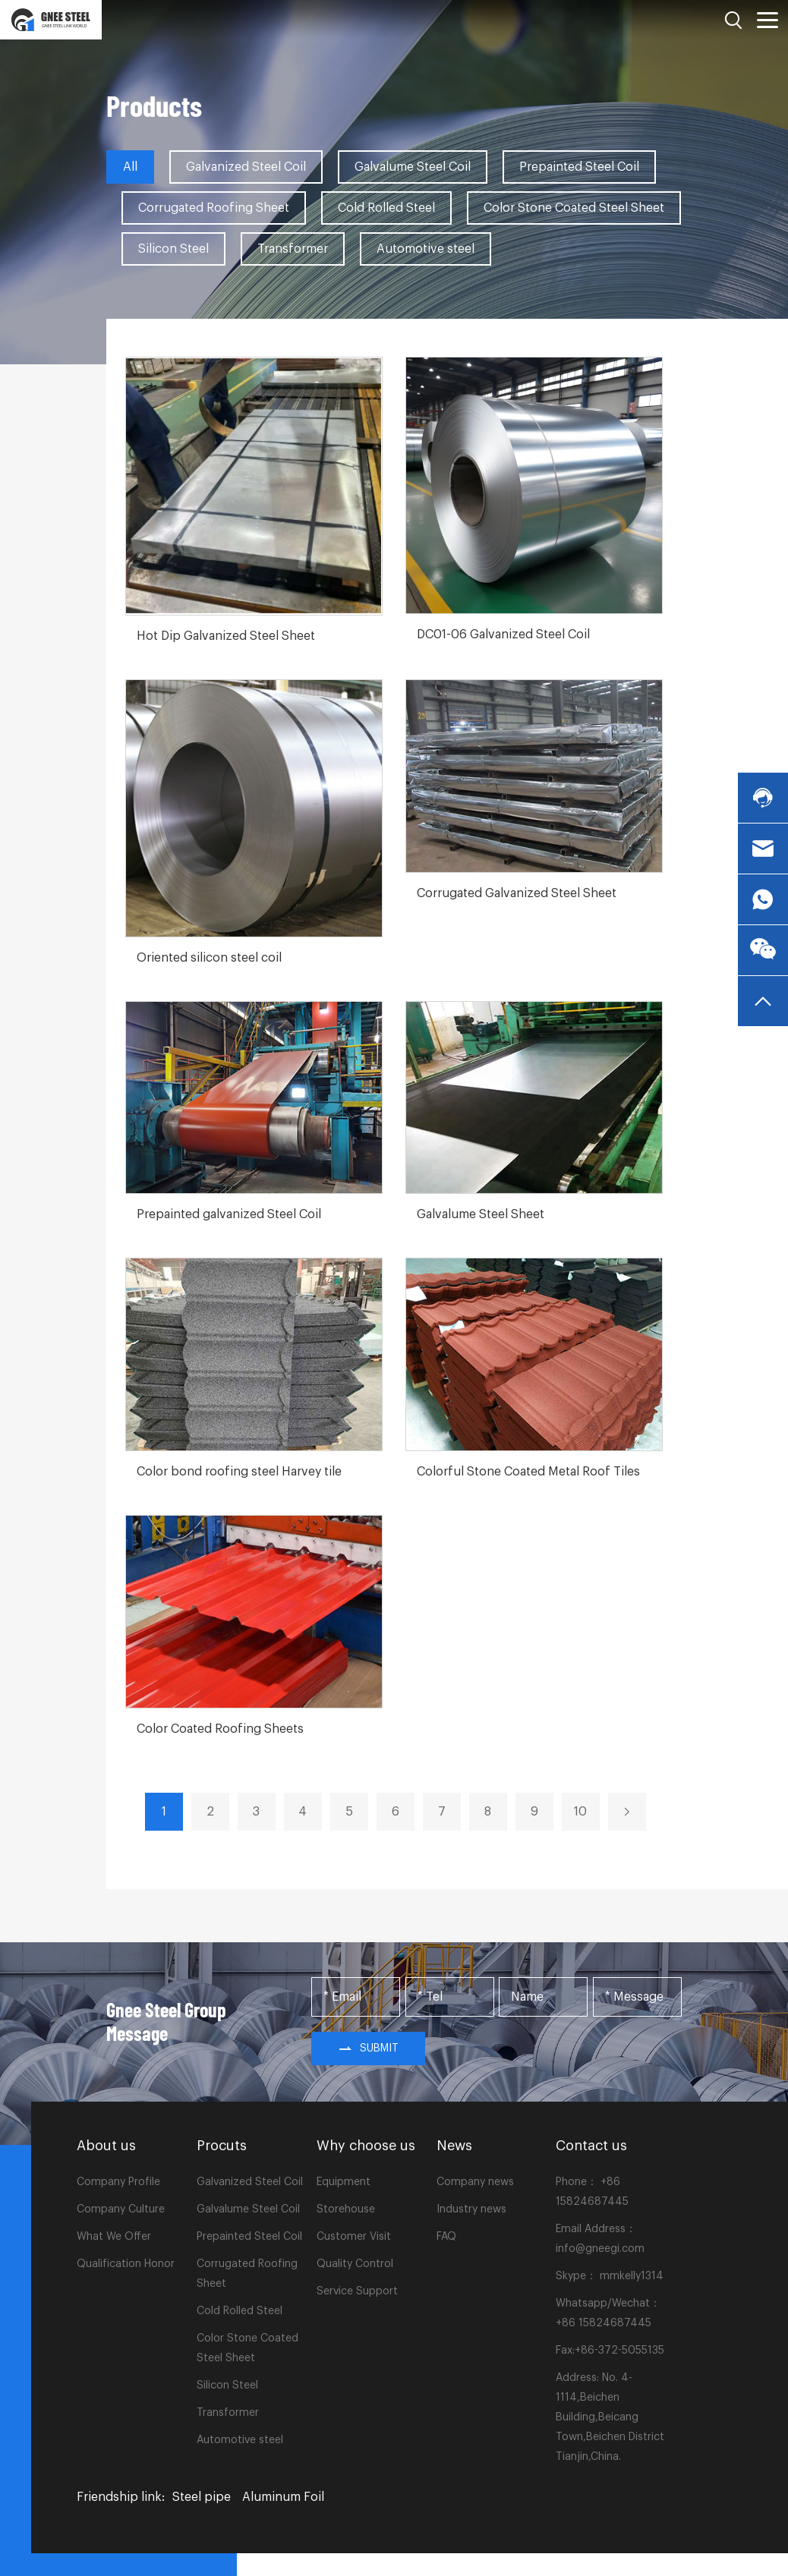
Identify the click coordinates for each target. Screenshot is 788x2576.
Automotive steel (425, 249)
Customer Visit (354, 2236)
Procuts (222, 2145)
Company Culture (121, 2209)
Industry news (471, 2209)
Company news (475, 2182)
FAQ (446, 2236)
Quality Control (355, 2264)
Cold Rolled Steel (386, 208)
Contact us (591, 2145)
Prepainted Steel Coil (579, 167)
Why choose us (366, 2145)
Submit (368, 2048)
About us (106, 2145)
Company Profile (118, 2182)
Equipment (343, 2182)
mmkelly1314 (631, 2276)
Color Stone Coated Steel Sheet (574, 208)
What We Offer (114, 2236)
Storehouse (346, 2209)
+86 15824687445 (603, 2323)
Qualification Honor (126, 2264)
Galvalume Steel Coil (413, 167)
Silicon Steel (173, 249)
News (454, 2145)
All (130, 167)
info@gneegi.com (600, 2249)
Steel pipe (201, 2497)
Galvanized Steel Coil (246, 167)
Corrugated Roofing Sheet (213, 208)
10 (580, 1812)
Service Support (357, 2291)
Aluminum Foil (283, 2497)
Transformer (292, 249)
